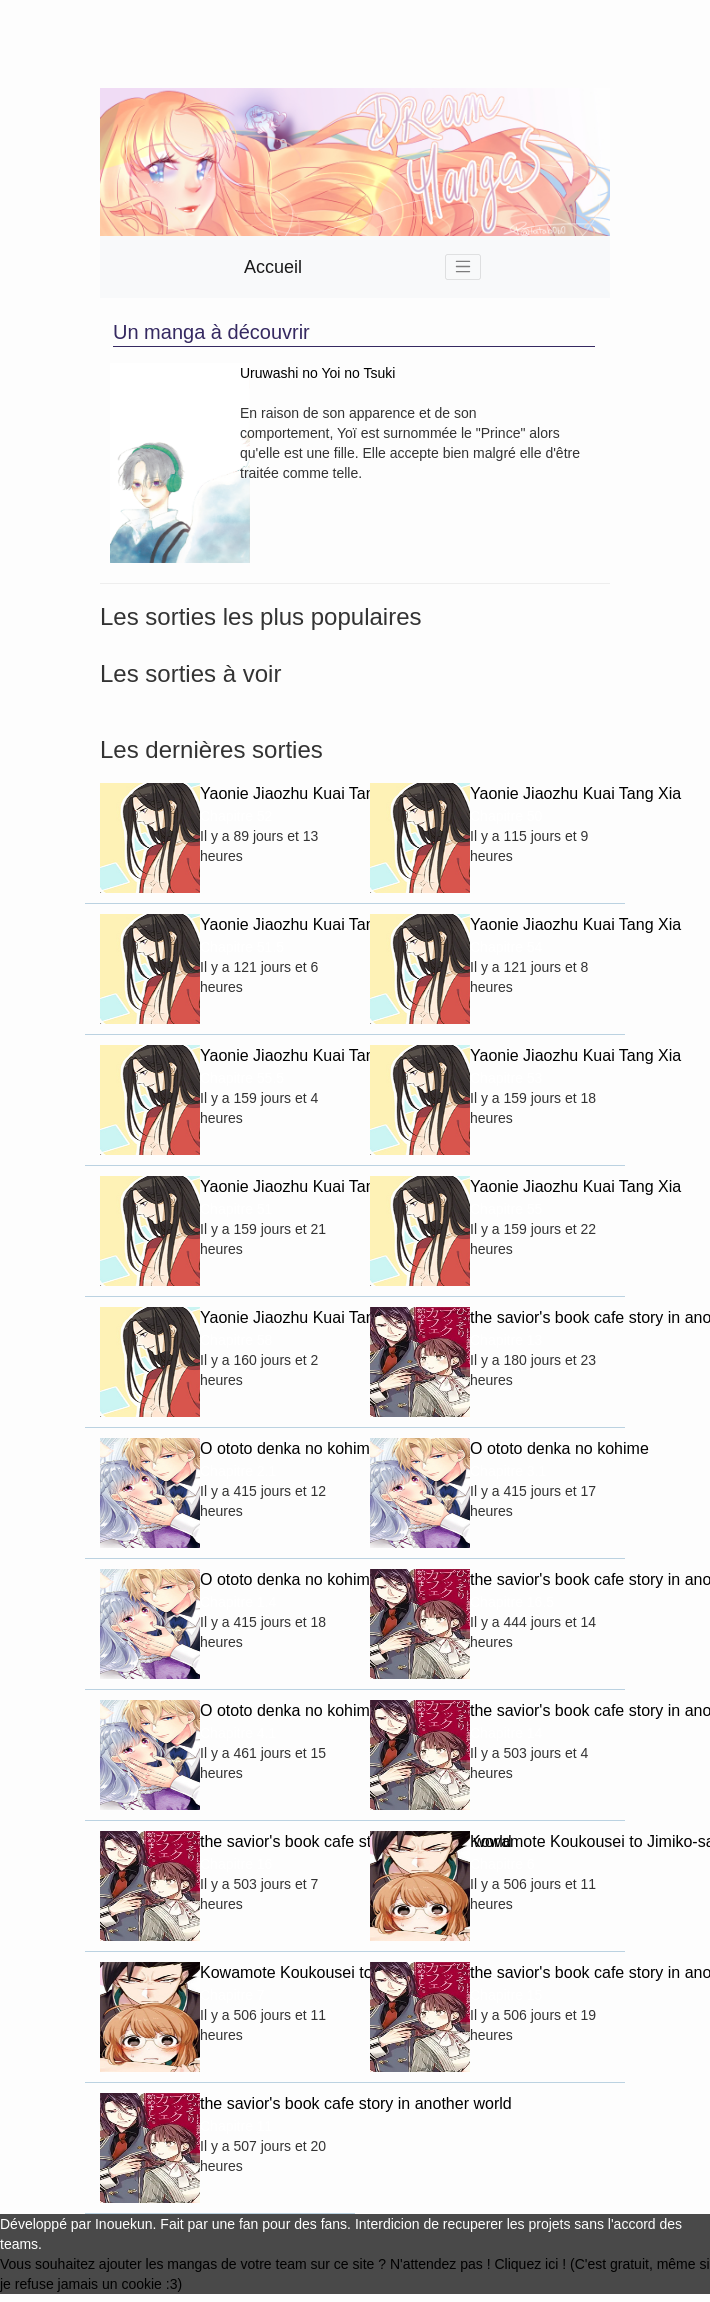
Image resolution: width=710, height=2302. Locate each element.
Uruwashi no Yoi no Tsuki (317, 373)
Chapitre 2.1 (238, 1471)
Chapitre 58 (236, 1340)
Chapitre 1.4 (238, 1602)
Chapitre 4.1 (238, 1733)
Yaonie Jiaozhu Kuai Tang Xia (270, 793)
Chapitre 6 (502, 1864)
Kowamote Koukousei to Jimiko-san (540, 1841)
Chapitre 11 (236, 2126)
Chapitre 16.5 (512, 1602)
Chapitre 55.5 (242, 1078)
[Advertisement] (283, 44)
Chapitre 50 (506, 816)
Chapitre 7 (232, 1995)
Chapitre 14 (506, 1733)
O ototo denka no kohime (270, 1448)
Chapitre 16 (236, 1864)
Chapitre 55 (506, 1209)
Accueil (273, 267)
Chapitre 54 (506, 947)
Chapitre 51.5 (242, 947)
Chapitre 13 (506, 1340)
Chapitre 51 (236, 1209)
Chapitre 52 (236, 816)
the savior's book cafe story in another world (540, 1317)
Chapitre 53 (506, 1078)
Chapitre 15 (506, 1995)
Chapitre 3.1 (508, 1471)
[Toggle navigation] (463, 267)
